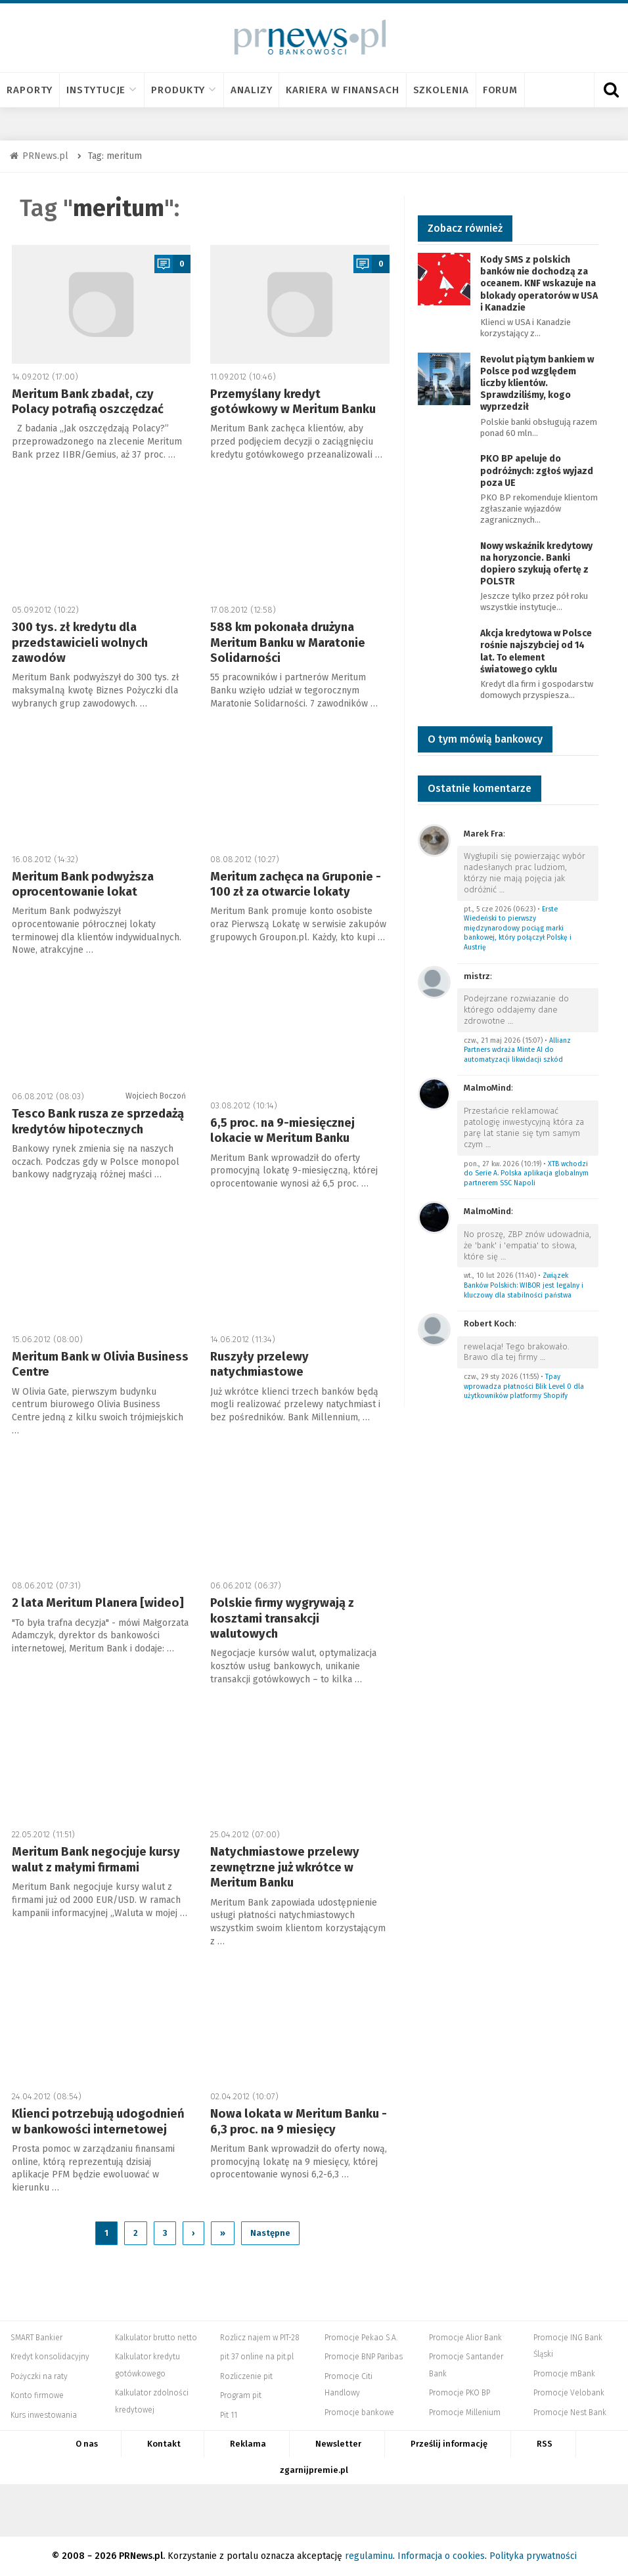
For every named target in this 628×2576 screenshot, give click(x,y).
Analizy (251, 90)
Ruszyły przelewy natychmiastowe (259, 1364)
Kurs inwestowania (44, 2415)
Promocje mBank (564, 2373)
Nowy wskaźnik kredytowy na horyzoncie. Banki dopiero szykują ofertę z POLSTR (536, 564)
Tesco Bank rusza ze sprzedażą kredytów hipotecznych (98, 1121)
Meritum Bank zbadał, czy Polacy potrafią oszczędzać (88, 401)
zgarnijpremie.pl (314, 2470)
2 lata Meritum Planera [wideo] (98, 1603)
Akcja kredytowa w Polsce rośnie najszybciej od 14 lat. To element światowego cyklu (536, 651)
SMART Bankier (36, 2337)
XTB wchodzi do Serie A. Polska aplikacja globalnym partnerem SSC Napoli (526, 1173)
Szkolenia (441, 90)
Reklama (248, 2444)
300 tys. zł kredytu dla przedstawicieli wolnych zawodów (80, 642)
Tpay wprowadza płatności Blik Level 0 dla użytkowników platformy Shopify (524, 1386)
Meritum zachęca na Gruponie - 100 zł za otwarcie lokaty (295, 884)
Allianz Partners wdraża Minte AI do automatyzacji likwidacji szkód (517, 1050)
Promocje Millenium (465, 2412)
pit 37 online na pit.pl (257, 2356)
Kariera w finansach (342, 90)
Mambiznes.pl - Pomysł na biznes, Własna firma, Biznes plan (404, 2510)
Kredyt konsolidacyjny (50, 2356)
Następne (270, 2233)
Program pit (240, 2395)
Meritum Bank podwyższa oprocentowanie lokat (83, 884)
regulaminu (369, 2556)
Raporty (30, 90)
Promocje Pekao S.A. (361, 2337)
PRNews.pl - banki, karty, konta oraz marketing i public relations (332, 2510)
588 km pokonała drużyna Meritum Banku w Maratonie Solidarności (287, 642)
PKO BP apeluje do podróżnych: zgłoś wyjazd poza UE (536, 470)
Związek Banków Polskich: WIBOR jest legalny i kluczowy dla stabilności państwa (523, 1285)
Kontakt (164, 2444)
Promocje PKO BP (459, 2392)
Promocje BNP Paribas (364, 2356)
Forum (500, 90)
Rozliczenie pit (246, 2376)
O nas (87, 2444)
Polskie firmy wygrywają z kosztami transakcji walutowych (282, 1618)
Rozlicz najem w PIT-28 (260, 2337)
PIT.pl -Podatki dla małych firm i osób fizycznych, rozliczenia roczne (217, 2510)
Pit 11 (228, 2415)
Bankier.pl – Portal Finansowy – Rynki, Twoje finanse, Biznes (169, 2510)
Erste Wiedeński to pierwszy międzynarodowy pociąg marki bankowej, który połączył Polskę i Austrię (518, 928)
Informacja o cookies (441, 2556)
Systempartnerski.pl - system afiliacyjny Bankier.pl (266, 2510)
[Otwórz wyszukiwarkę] (611, 90)
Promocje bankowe (359, 2412)
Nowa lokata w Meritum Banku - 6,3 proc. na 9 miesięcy (298, 2121)
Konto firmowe (37, 2395)
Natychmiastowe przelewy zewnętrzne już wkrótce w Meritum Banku (284, 1867)
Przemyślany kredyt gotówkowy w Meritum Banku (293, 401)
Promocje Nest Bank (569, 2412)
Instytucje (101, 90)
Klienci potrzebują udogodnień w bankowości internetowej (98, 2121)
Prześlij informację (449, 2444)
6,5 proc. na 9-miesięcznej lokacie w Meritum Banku (282, 1130)
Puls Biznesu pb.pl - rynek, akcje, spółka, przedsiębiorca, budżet (531, 2510)
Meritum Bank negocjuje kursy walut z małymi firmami (96, 1859)
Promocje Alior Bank (465, 2337)
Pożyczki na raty (39, 2376)
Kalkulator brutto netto (156, 2337)
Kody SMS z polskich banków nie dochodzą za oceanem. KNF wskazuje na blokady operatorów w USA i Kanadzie (539, 283)
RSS (544, 2444)
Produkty (184, 90)
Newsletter (338, 2444)
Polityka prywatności (533, 2556)
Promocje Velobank (568, 2392)
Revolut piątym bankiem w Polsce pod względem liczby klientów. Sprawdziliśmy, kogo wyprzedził (537, 383)
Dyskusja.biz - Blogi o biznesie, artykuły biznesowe (475, 2510)
